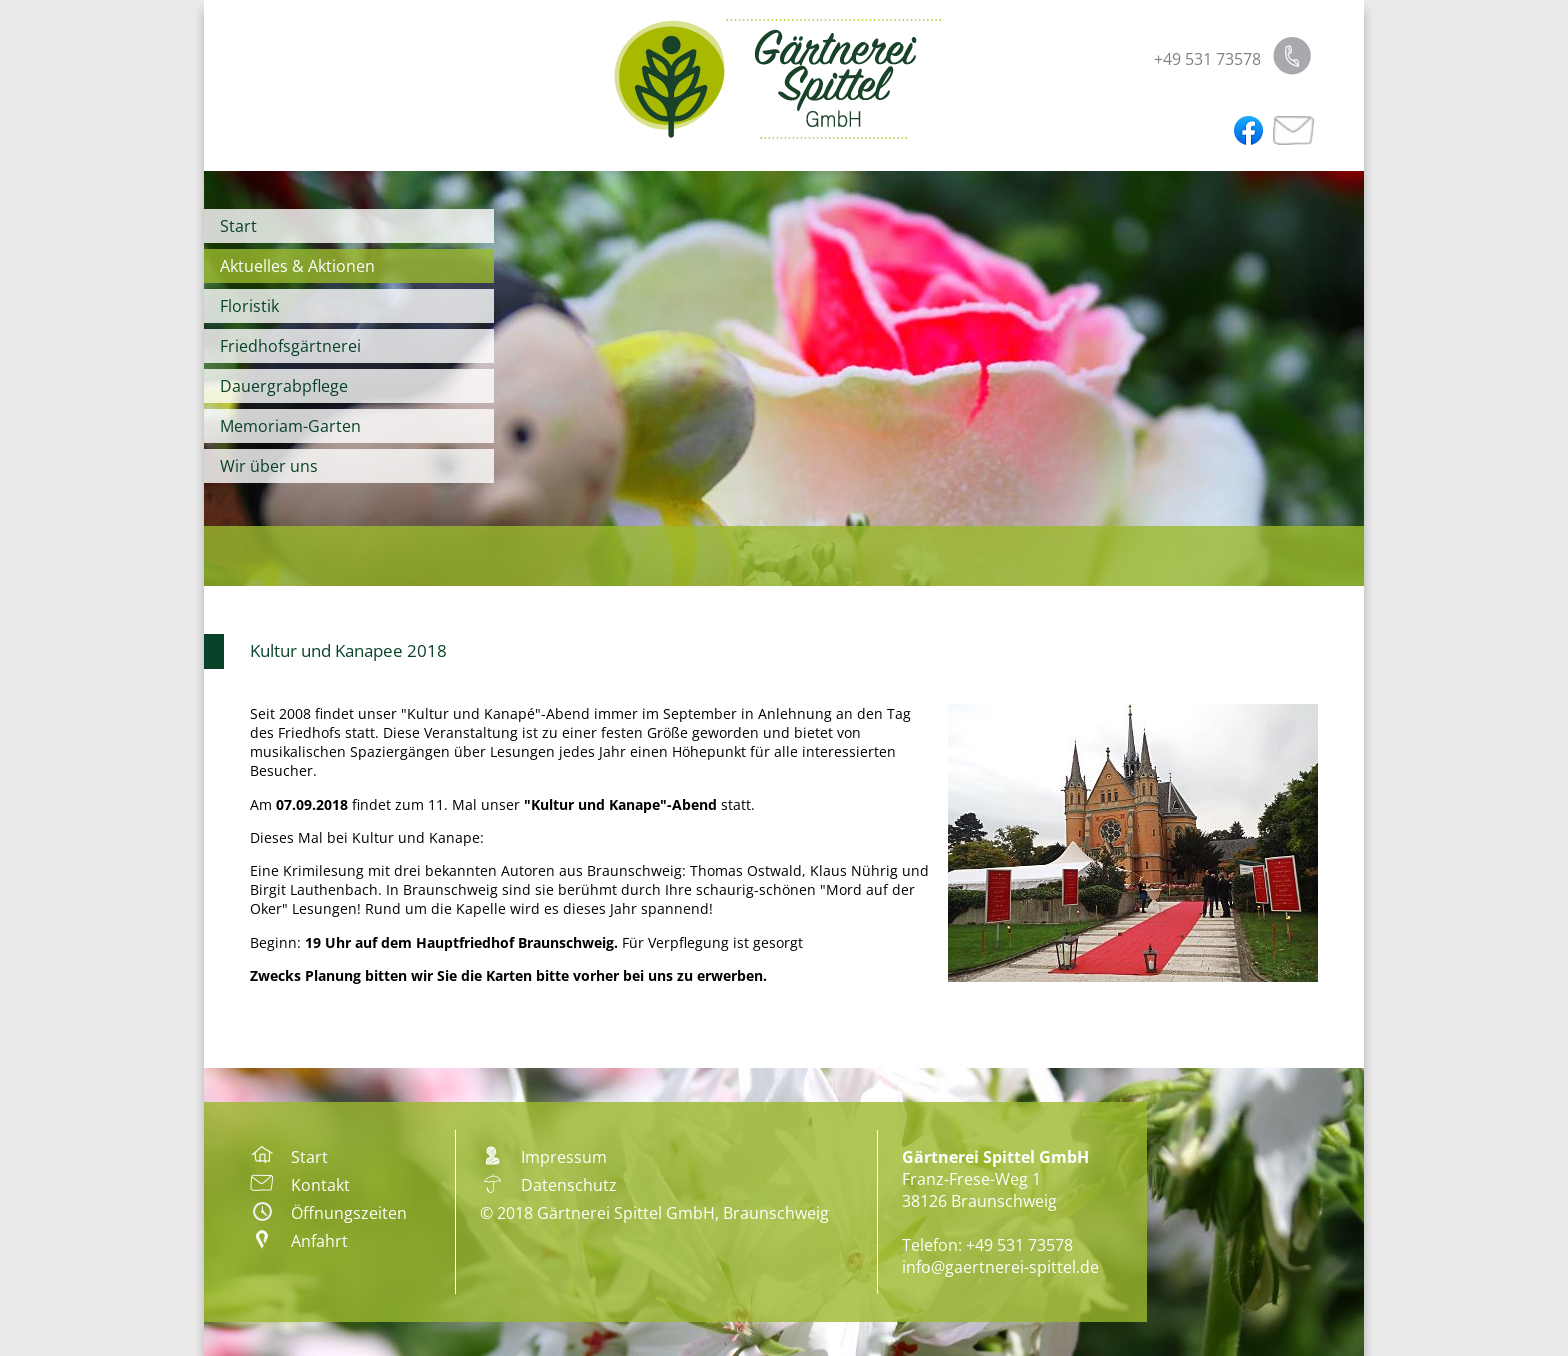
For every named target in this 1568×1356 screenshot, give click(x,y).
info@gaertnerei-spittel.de (1000, 1267)
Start (238, 226)
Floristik (249, 306)
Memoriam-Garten (290, 426)
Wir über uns (269, 466)
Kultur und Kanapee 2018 (348, 650)
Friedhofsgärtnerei (290, 346)
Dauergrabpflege (284, 386)
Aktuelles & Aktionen (297, 266)
